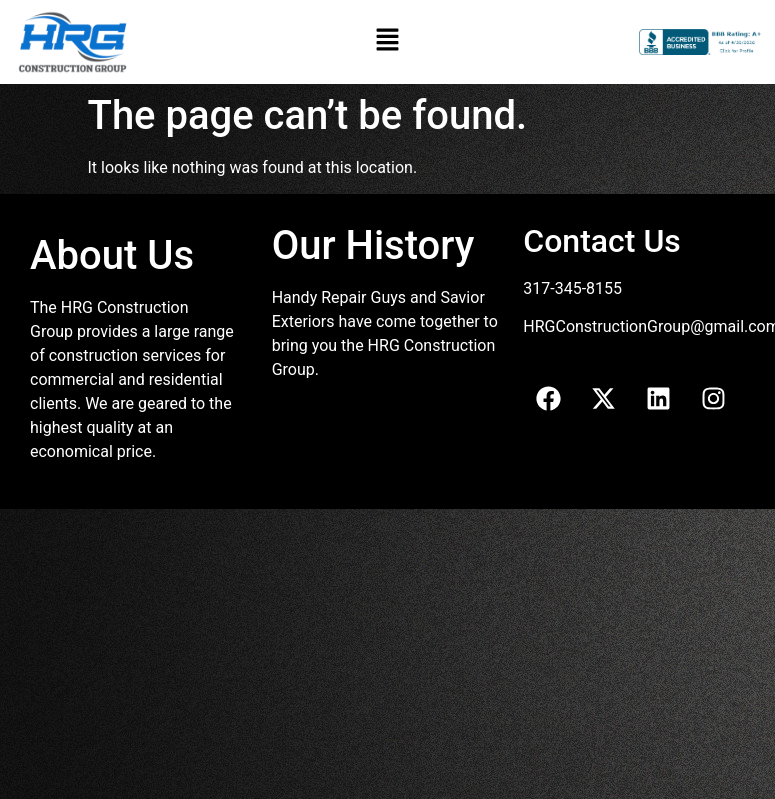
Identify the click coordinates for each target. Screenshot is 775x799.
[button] (387, 42)
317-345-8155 (572, 288)
